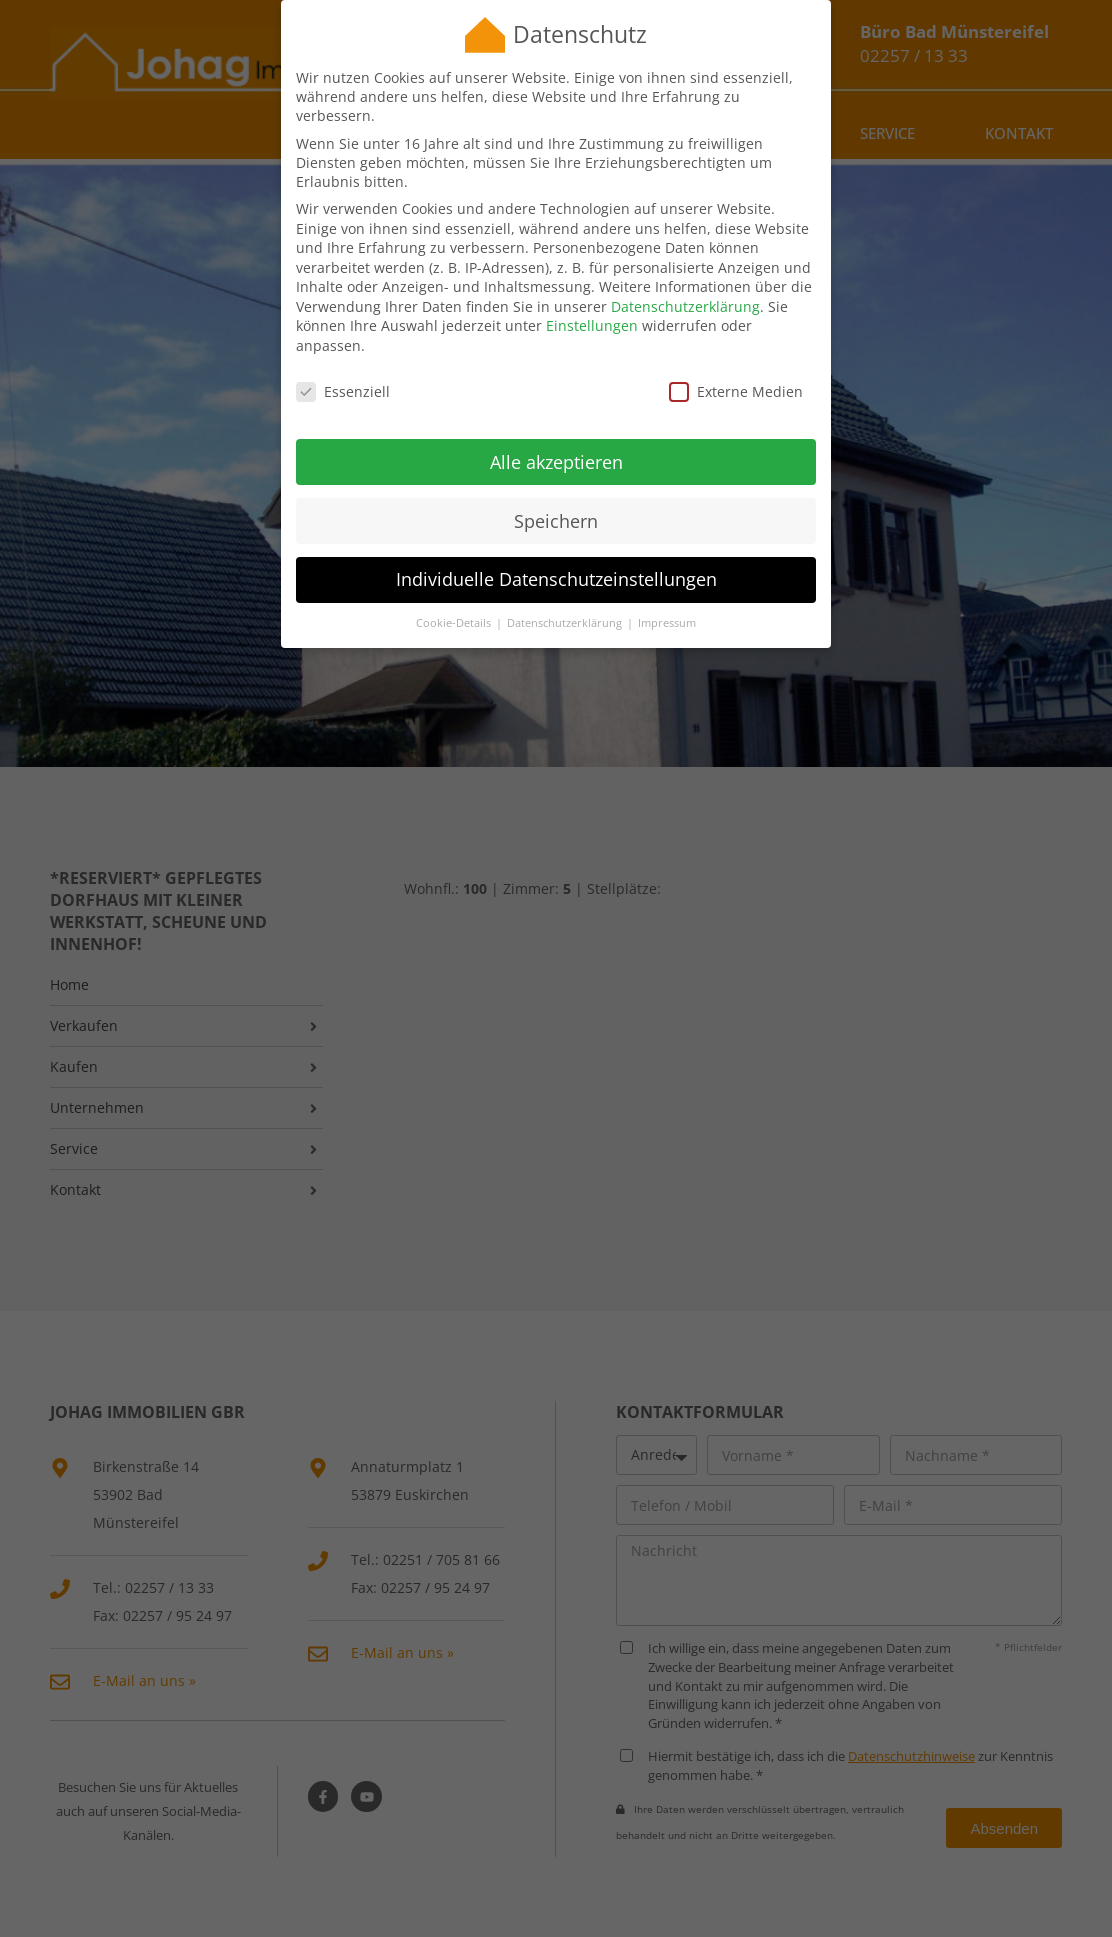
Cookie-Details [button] (455, 601)
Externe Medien (736, 369)
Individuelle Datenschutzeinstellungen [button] (556, 557)
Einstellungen (592, 303)
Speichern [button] (556, 498)
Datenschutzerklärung (685, 284)
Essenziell (343, 369)
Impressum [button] (667, 601)
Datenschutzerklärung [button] (566, 601)
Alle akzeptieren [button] (556, 439)
